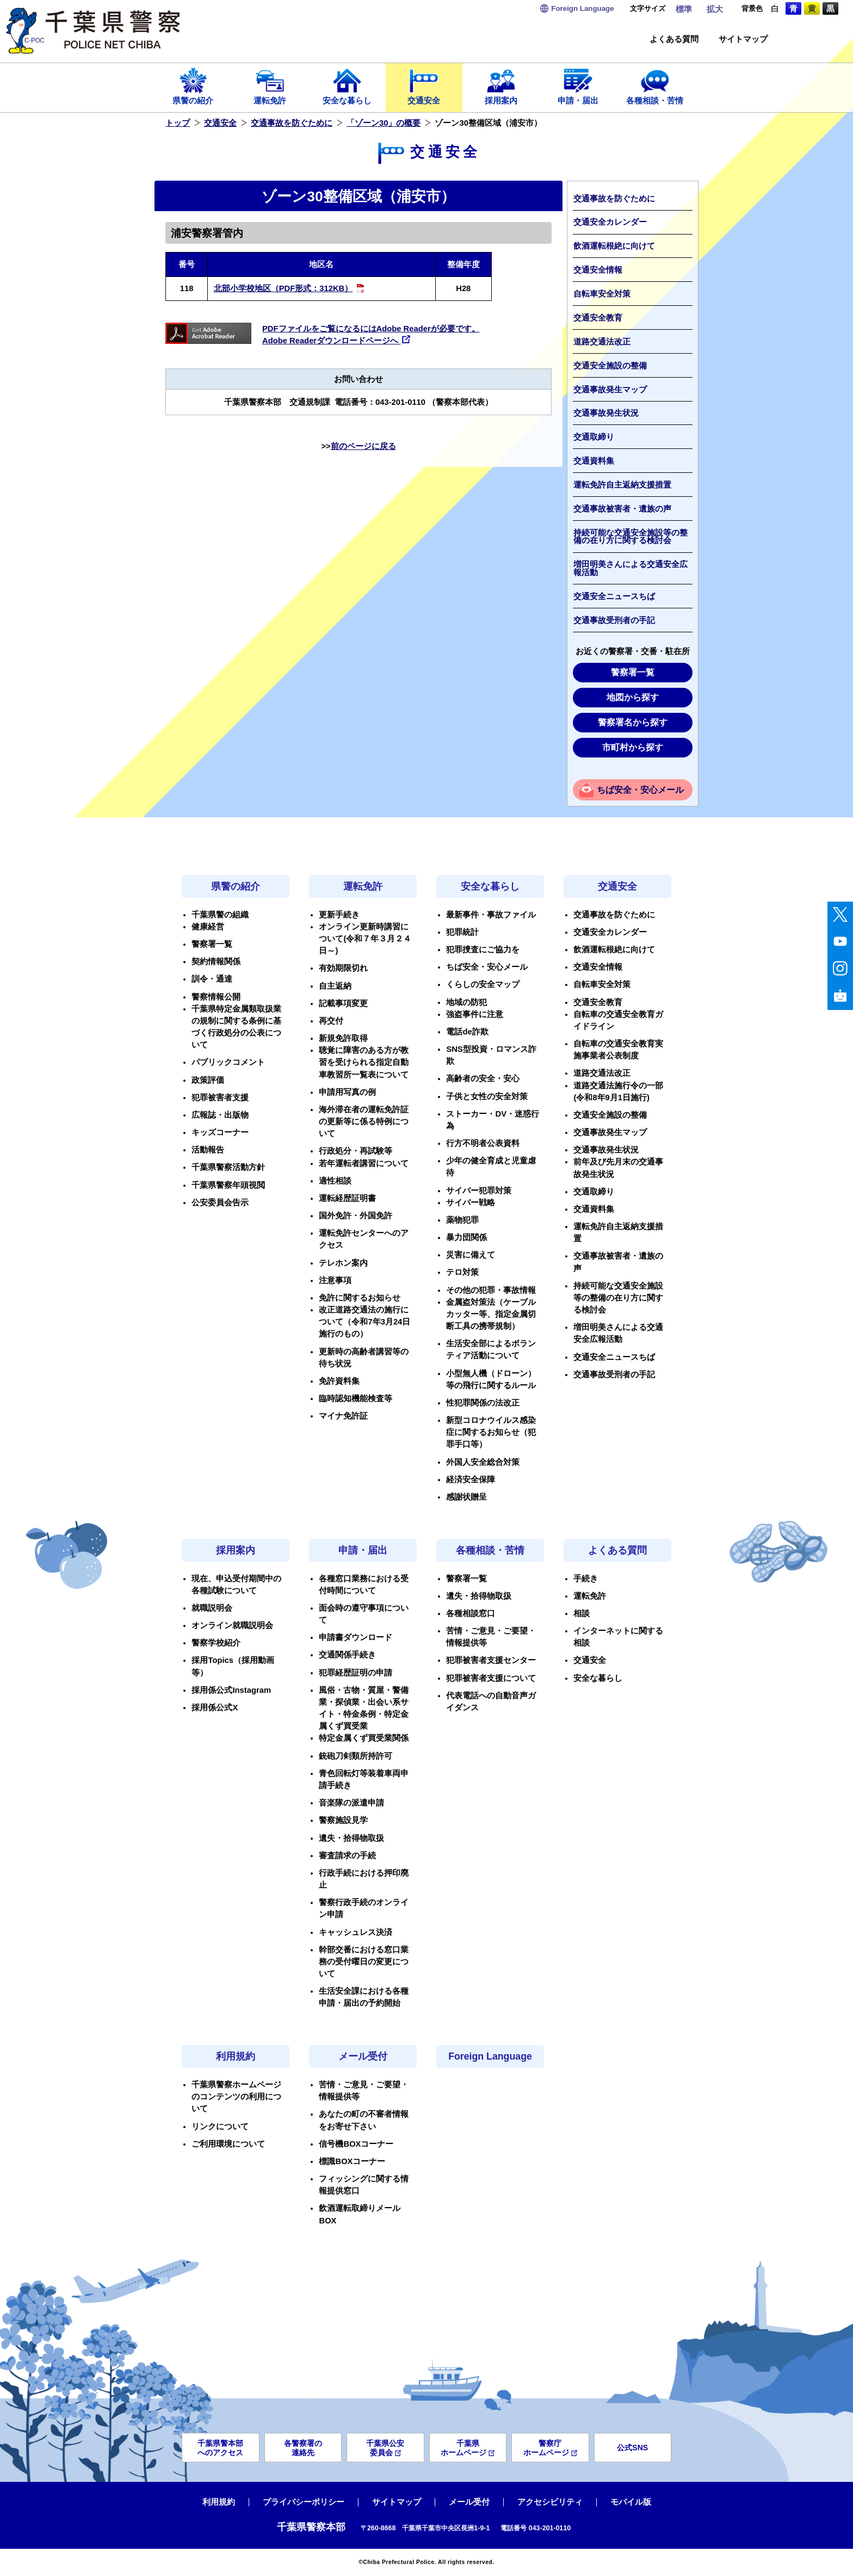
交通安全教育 (597, 317)
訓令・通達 (211, 979)
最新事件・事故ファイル (491, 914)
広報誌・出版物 (220, 1115)
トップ (177, 123)
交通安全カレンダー (610, 222)
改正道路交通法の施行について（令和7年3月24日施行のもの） (364, 1321)
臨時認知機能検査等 (355, 1398)
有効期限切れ (343, 968)
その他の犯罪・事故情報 (491, 1290)
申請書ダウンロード (355, 1637)
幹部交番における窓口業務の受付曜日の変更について (364, 1961)
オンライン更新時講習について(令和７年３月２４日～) (365, 938)
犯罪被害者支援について (491, 1678)
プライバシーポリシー (303, 2502)
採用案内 (501, 85)
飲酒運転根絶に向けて (614, 246)
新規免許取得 (343, 1038)
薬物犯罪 (462, 1220)
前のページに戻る (363, 446)
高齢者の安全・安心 (483, 1078)
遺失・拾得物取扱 (351, 1838)
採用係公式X (214, 1707)
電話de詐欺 (467, 1031)
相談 (581, 1613)
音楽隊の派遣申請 (351, 1802)
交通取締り (593, 437)
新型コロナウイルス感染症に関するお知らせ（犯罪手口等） (491, 1432)
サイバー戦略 (470, 1202)
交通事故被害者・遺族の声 (622, 508)
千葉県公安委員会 (385, 2448)
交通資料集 (593, 461)
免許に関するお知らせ (359, 1297)
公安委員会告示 (220, 1202)
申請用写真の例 (347, 1092)
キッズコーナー (220, 1132)
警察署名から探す (632, 722)
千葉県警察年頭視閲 (228, 1185)
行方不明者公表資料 (483, 1143)
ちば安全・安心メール (640, 789)
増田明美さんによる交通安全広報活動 (630, 568)
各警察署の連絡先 (303, 2448)
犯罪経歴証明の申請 (355, 1672)
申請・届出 (578, 85)
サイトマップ (743, 39)
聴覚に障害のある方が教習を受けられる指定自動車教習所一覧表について (364, 1062)
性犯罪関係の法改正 (483, 1402)
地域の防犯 (466, 1002)
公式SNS (632, 2447)
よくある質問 (674, 39)
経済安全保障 (470, 1479)
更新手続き (339, 914)
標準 (684, 9)
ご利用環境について (228, 2144)
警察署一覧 (632, 672)
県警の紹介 (193, 85)
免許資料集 (339, 1381)
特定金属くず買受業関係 (364, 1738)
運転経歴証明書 (347, 1198)
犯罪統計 (462, 932)
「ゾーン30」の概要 (384, 123)
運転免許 (270, 85)
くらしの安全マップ (483, 984)
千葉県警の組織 (220, 914)
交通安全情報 (597, 270)
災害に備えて (470, 1254)
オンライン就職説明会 (232, 1625)
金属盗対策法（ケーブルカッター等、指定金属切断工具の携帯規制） (491, 1314)
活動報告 (207, 1149)
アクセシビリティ (550, 2502)
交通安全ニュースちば (614, 596)
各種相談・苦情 (655, 85)
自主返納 (335, 986)
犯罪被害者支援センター (491, 1660)
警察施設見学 (343, 1820)
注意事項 (335, 1280)
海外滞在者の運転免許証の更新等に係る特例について (364, 1121)
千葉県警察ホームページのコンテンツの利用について (236, 2096)
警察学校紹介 (215, 1642)
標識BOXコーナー (352, 2161)
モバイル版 (630, 2502)
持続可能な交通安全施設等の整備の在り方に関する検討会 (630, 536)
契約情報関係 (215, 961)
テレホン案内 (343, 1263)
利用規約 (235, 2056)
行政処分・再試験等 (355, 1151)
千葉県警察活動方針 (228, 1167)
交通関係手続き (347, 1654)
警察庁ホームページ (550, 2448)
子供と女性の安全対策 (487, 1096)
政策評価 (207, 1080)
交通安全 (424, 85)
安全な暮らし (347, 85)
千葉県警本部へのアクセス (220, 2448)
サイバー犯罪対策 (478, 1190)
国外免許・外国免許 (355, 1215)
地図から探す (633, 697)
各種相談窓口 (470, 1613)
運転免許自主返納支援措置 (622, 484)
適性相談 (335, 1180)
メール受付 (362, 2056)
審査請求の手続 (347, 1855)
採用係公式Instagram (231, 1690)
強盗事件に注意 (474, 1014)
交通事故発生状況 (606, 413)
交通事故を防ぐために (291, 123)
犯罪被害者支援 (220, 1097)
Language (582, 8)
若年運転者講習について (364, 1163)
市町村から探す (632, 747)
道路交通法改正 (602, 341)
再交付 (331, 1020)
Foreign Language (490, 2056)
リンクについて (220, 2126)
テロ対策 (462, 1272)
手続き (585, 1578)
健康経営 (207, 926)
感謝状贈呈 (466, 1497)
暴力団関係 (466, 1237)
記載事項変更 (343, 1003)
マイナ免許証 (343, 1416)
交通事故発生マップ (610, 389)
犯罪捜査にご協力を (483, 949)
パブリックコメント (228, 1062)
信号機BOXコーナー (356, 2144)
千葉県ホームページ (468, 2448)
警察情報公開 (215, 997)
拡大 (715, 9)
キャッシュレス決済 (355, 1932)
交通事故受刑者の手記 (614, 620)
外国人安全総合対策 (483, 1462)
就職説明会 (211, 1608)
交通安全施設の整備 (610, 365)
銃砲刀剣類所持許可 (355, 1756)
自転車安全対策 (602, 293)
